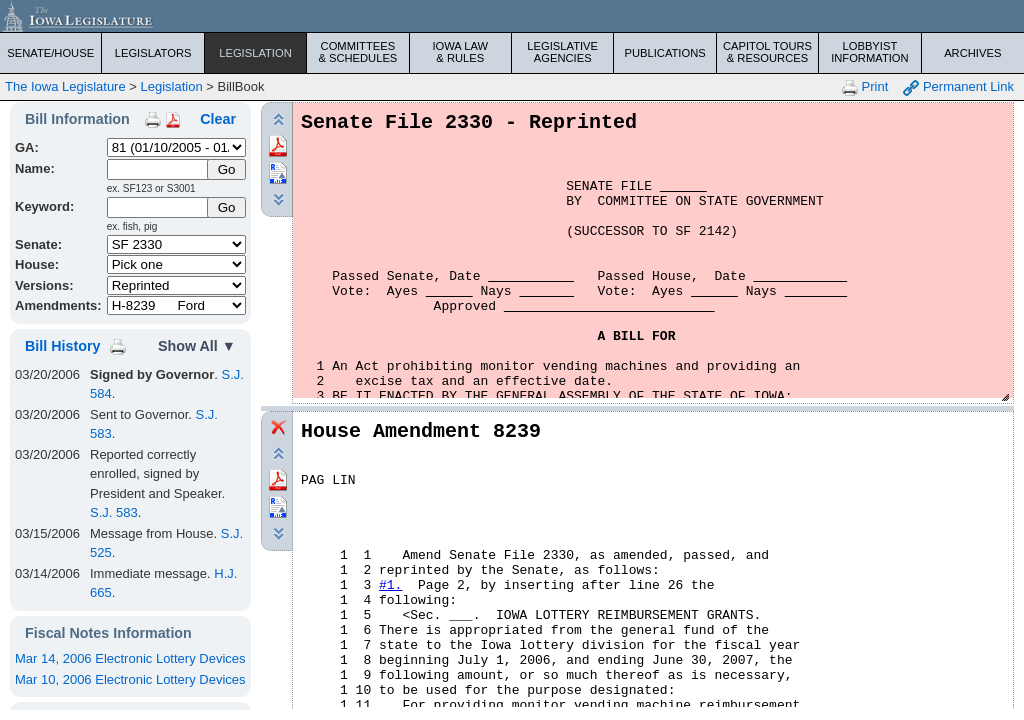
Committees (357, 52)
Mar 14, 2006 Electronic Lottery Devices (130, 658)
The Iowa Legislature (65, 86)
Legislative (562, 52)
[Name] (158, 169)
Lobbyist (869, 52)
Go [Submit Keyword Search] (227, 207)
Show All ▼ (197, 346)
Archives (972, 53)
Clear (218, 119)
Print (865, 87)
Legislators (153, 53)
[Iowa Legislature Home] (512, 16)
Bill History (62, 346)
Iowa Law (460, 52)
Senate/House (50, 53)
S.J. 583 (114, 512)
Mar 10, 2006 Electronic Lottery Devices (130, 679)
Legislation (255, 53)
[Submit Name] (226, 169)
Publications (664, 53)
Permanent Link (958, 87)
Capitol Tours (767, 52)
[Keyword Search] (158, 207)
